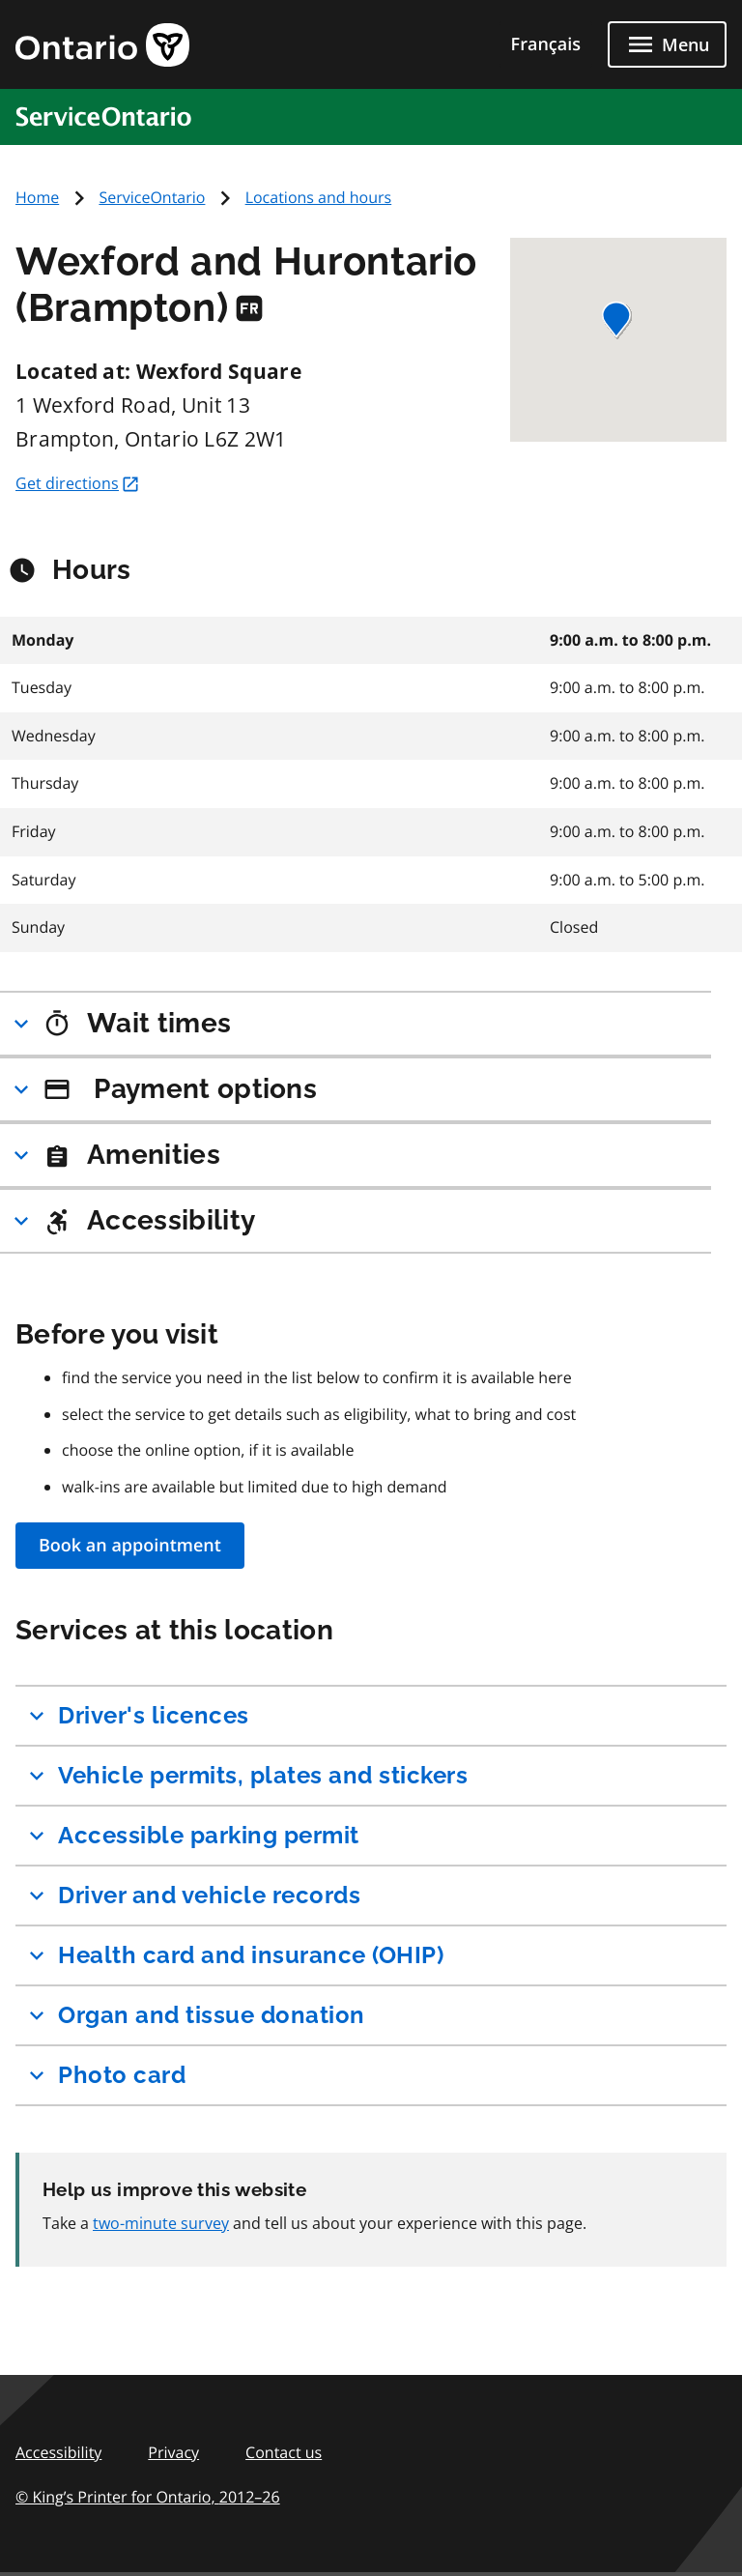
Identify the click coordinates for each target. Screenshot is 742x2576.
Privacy (173, 2452)
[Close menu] (667, 44)
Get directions (77, 483)
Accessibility (58, 2452)
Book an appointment (130, 1545)
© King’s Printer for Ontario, (147, 2496)
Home (37, 197)
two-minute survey (161, 2223)
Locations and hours (318, 197)
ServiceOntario (152, 197)
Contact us (283, 2452)
